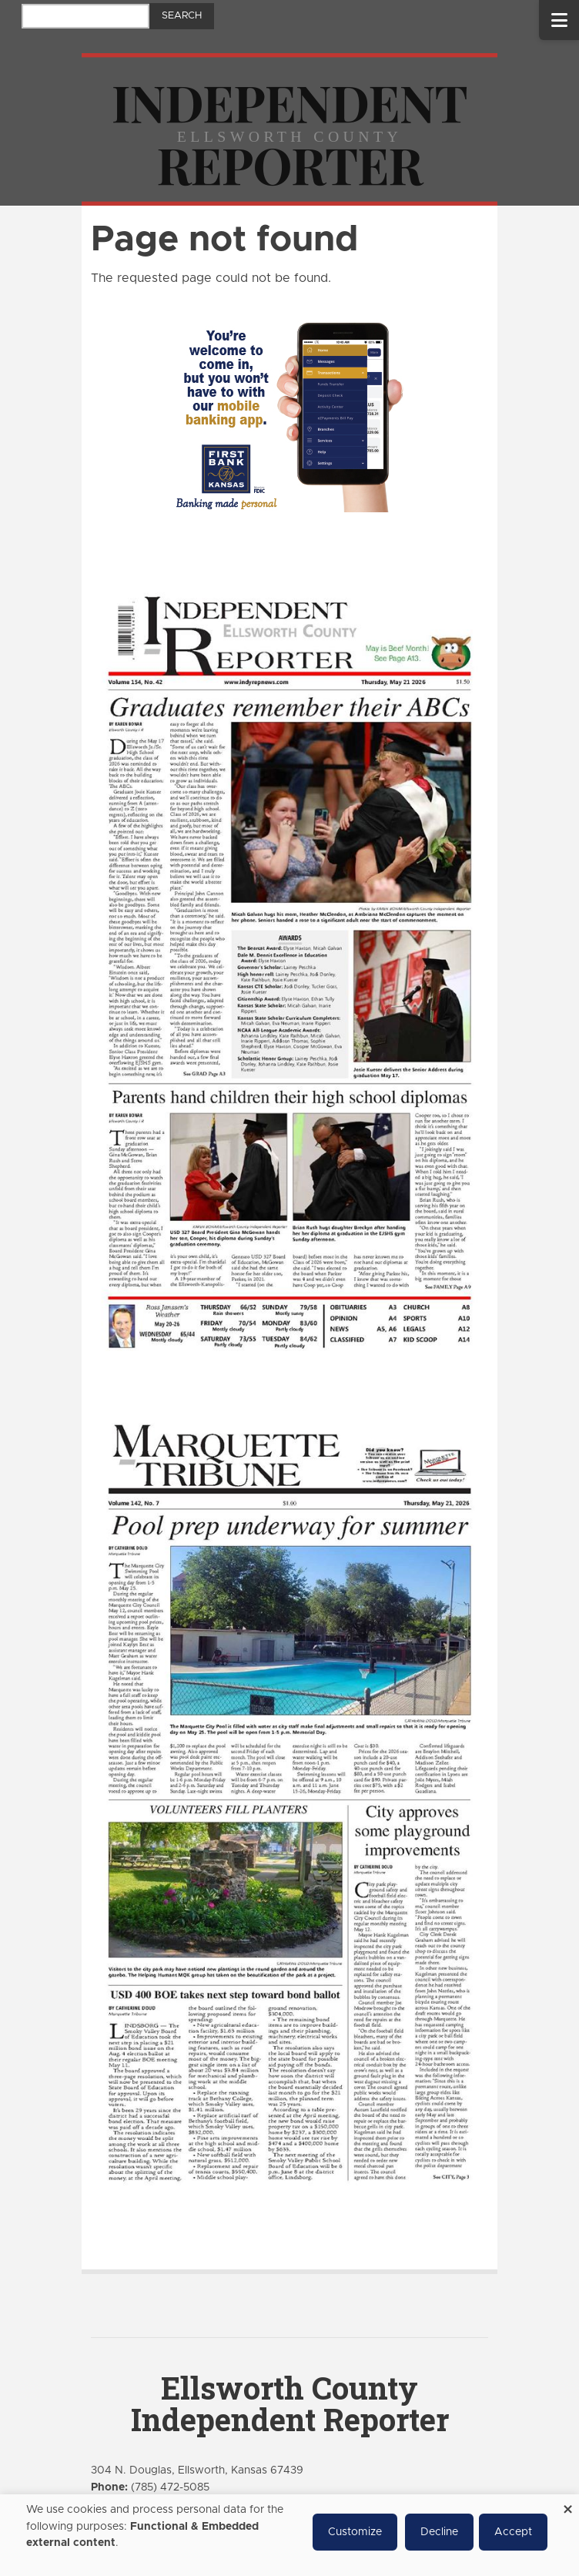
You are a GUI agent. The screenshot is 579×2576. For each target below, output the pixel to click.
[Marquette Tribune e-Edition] (289, 1800)
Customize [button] (355, 2532)
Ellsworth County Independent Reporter (290, 2403)
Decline (439, 2532)
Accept (513, 2532)
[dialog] (289, 2535)
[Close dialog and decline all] (567, 2504)
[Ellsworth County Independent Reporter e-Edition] (289, 970)
